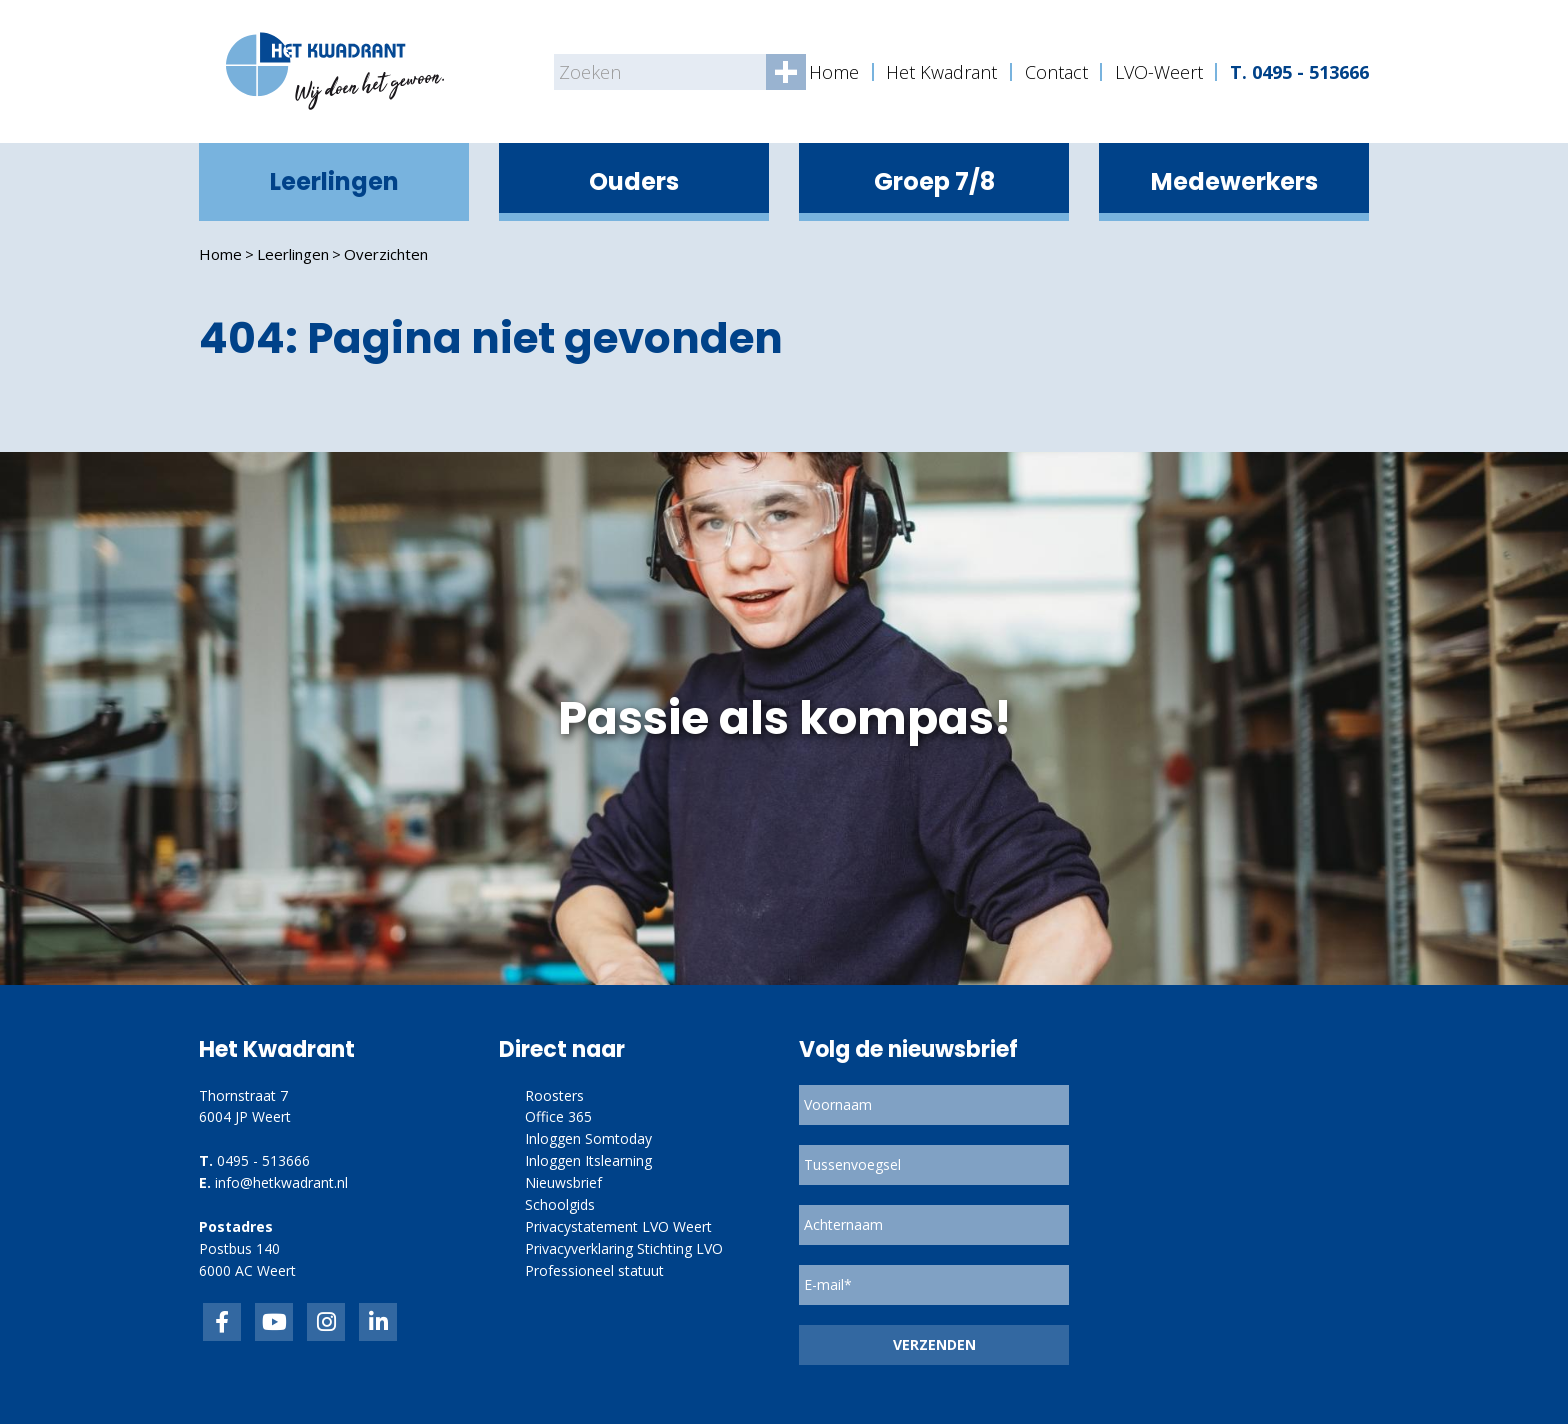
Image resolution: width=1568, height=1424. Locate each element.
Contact (1056, 72)
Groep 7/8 (934, 181)
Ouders (634, 181)
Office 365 (558, 1116)
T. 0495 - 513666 (1299, 72)
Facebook (222, 1322)
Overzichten (386, 254)
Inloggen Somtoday (588, 1138)
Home (834, 72)
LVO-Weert (1159, 72)
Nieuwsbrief (563, 1182)
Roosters (554, 1095)
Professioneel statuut (594, 1270)
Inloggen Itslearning (588, 1160)
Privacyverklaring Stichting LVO (624, 1248)
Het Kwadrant (941, 72)
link (326, 1322)
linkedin (378, 1322)
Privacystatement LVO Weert (618, 1226)
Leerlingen (334, 181)
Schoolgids (560, 1204)
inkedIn (274, 1322)
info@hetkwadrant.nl (281, 1182)
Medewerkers (1234, 181)
